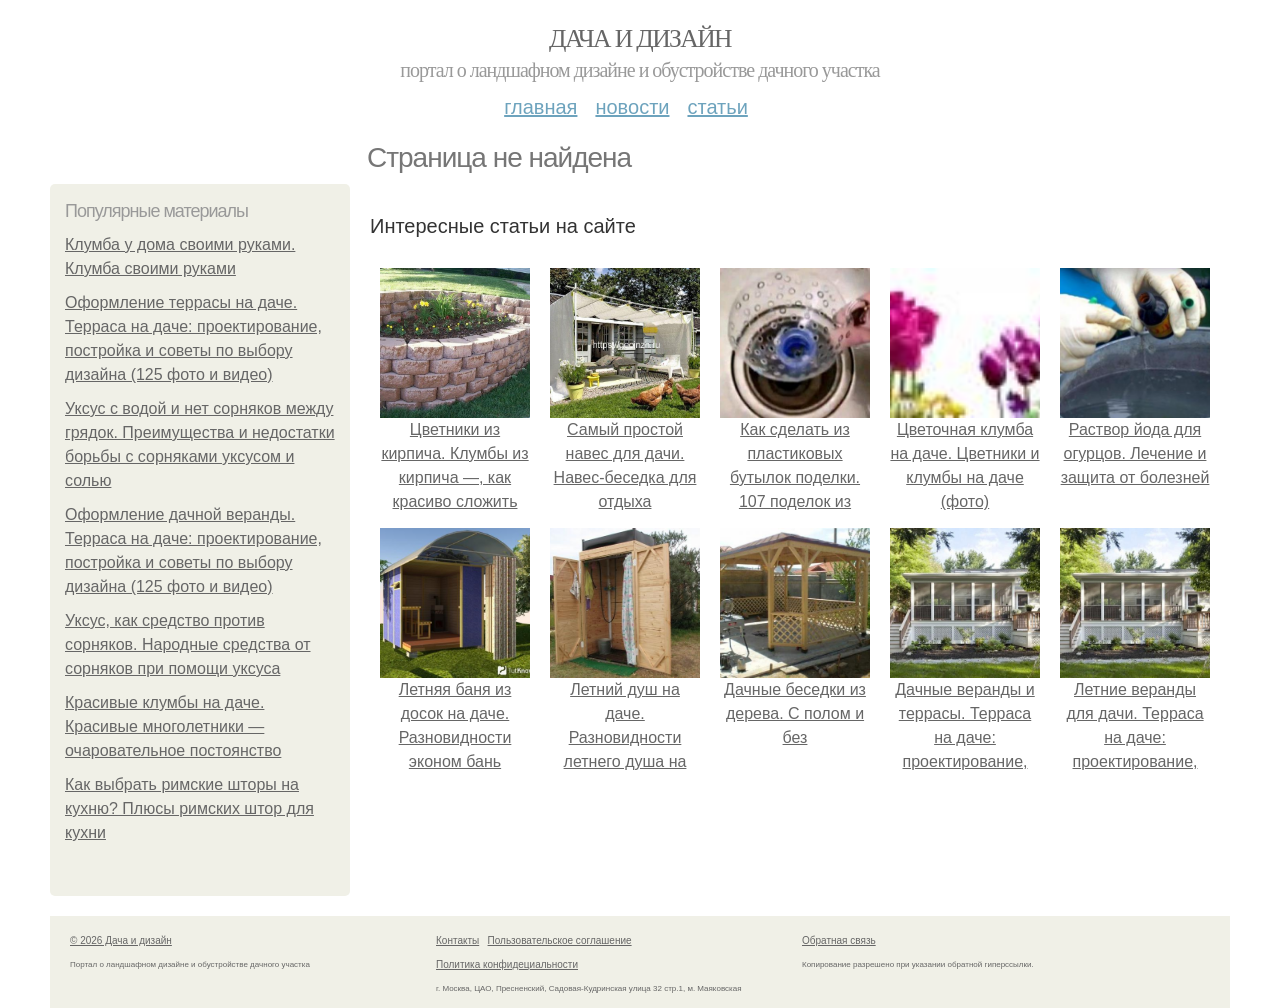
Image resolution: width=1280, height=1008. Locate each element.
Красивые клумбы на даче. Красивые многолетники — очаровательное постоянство (173, 726)
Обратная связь (839, 940)
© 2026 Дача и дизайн (121, 940)
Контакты (457, 940)
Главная (540, 107)
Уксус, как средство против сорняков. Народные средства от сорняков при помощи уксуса (188, 644)
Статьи (717, 107)
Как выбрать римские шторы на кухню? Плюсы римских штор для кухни (189, 808)
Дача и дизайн (640, 38)
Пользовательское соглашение (560, 940)
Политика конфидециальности (507, 964)
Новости (632, 107)
